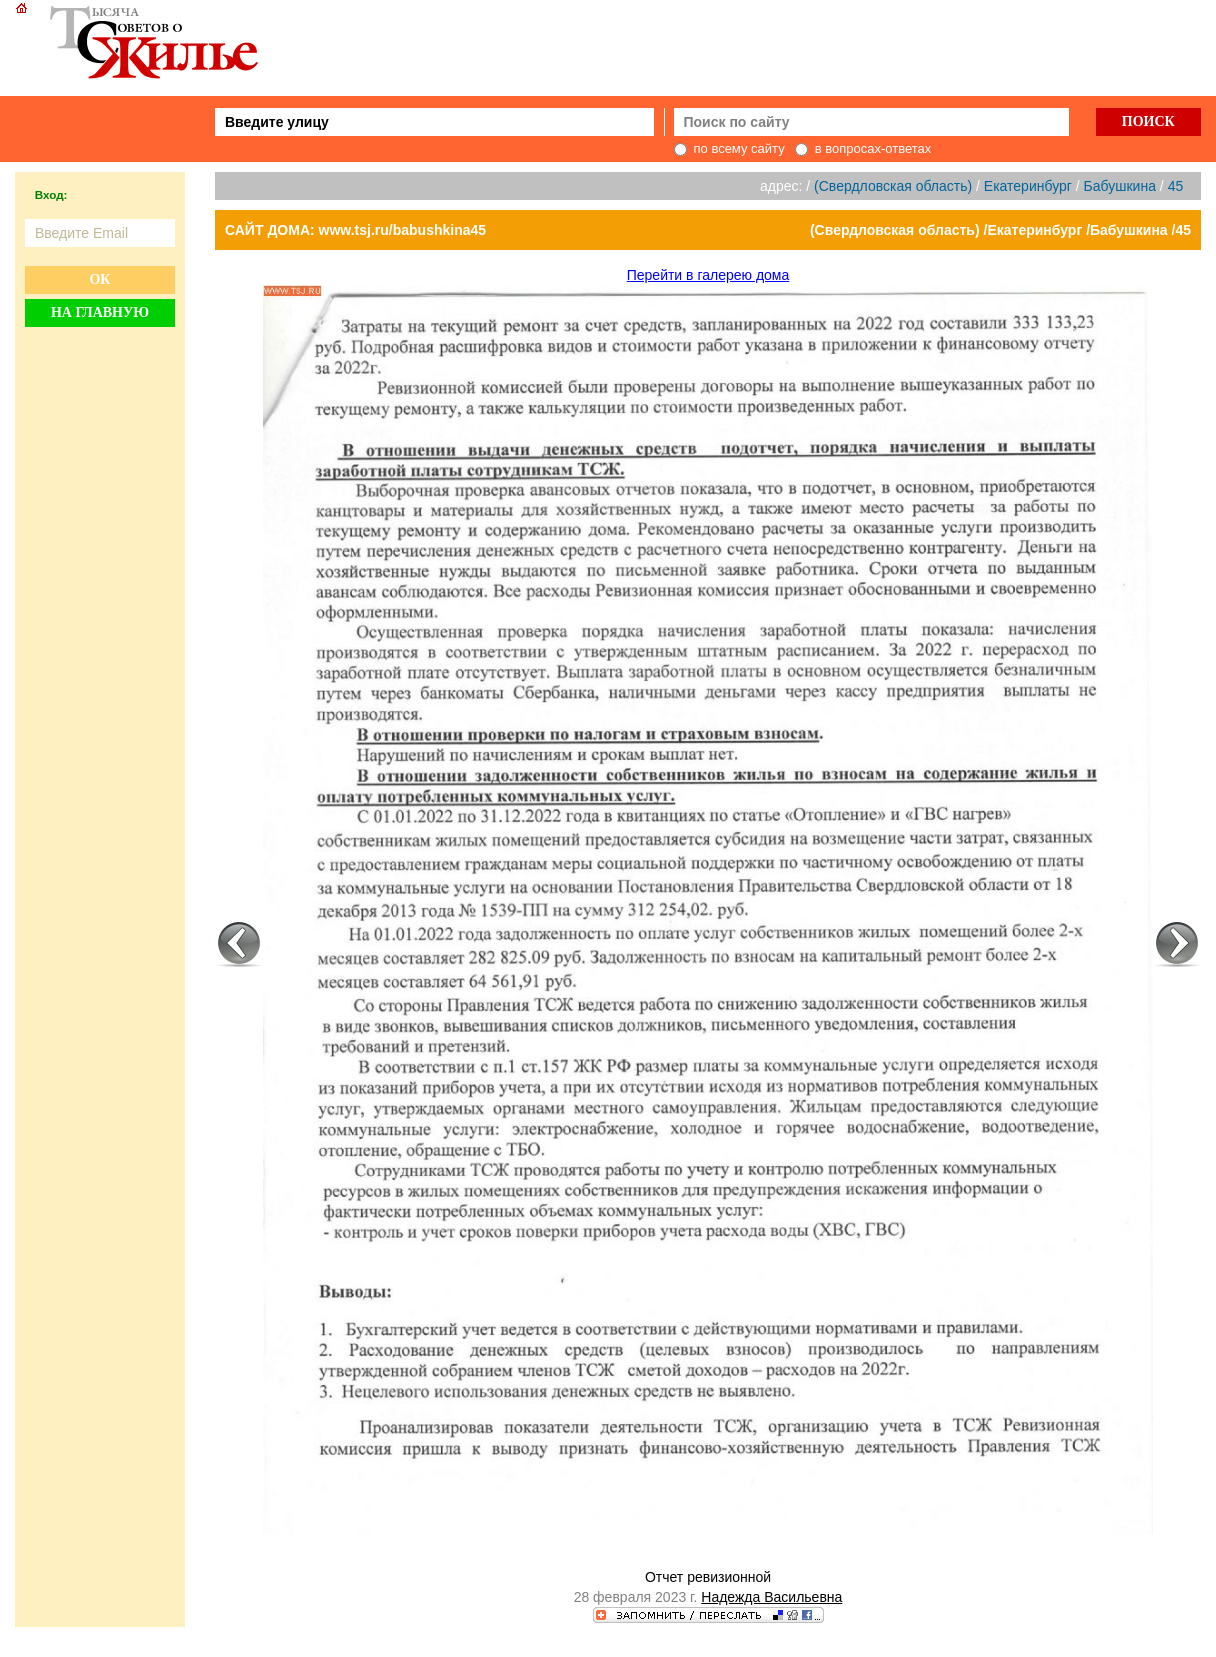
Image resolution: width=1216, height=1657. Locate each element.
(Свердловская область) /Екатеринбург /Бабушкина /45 (1000, 230)
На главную (100, 312)
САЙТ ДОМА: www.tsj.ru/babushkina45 (355, 230)
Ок (99, 279)
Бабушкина (1120, 186)
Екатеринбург (1028, 186)
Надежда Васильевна (771, 1597)
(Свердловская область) (893, 186)
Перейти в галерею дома (708, 275)
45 (1176, 186)
